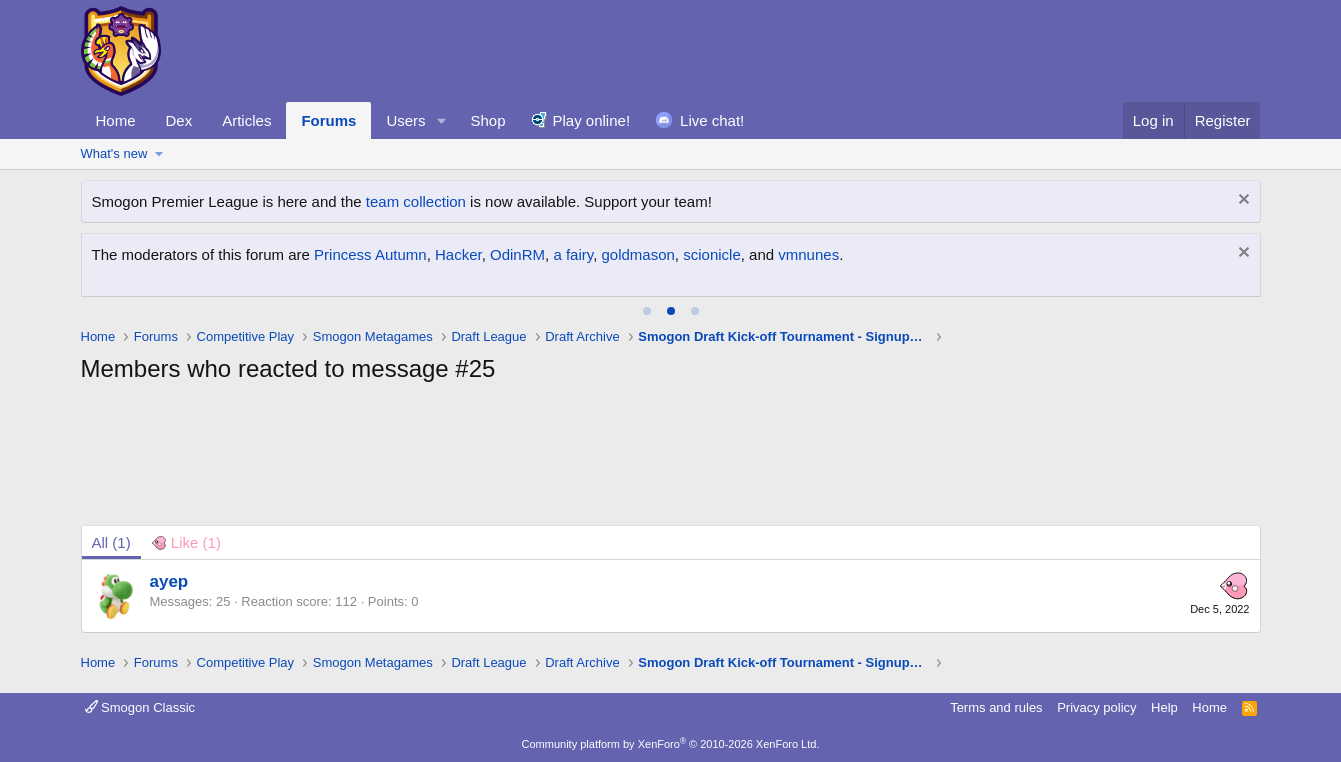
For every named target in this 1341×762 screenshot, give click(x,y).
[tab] (647, 311)
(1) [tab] (111, 542)
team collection (416, 201)
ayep (169, 581)
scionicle (712, 254)
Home (116, 120)
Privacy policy (1096, 707)
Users (405, 120)
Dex (179, 120)
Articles (246, 120)
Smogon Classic (140, 707)
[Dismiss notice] (1241, 201)
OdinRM (517, 254)
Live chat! (712, 120)
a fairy (573, 254)
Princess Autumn (370, 254)
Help (1164, 707)
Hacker (458, 254)
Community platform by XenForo (671, 744)
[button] (441, 120)
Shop (487, 120)
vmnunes (808, 254)
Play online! (592, 120)
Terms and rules (996, 707)
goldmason (637, 254)
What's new (114, 153)
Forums (328, 120)
